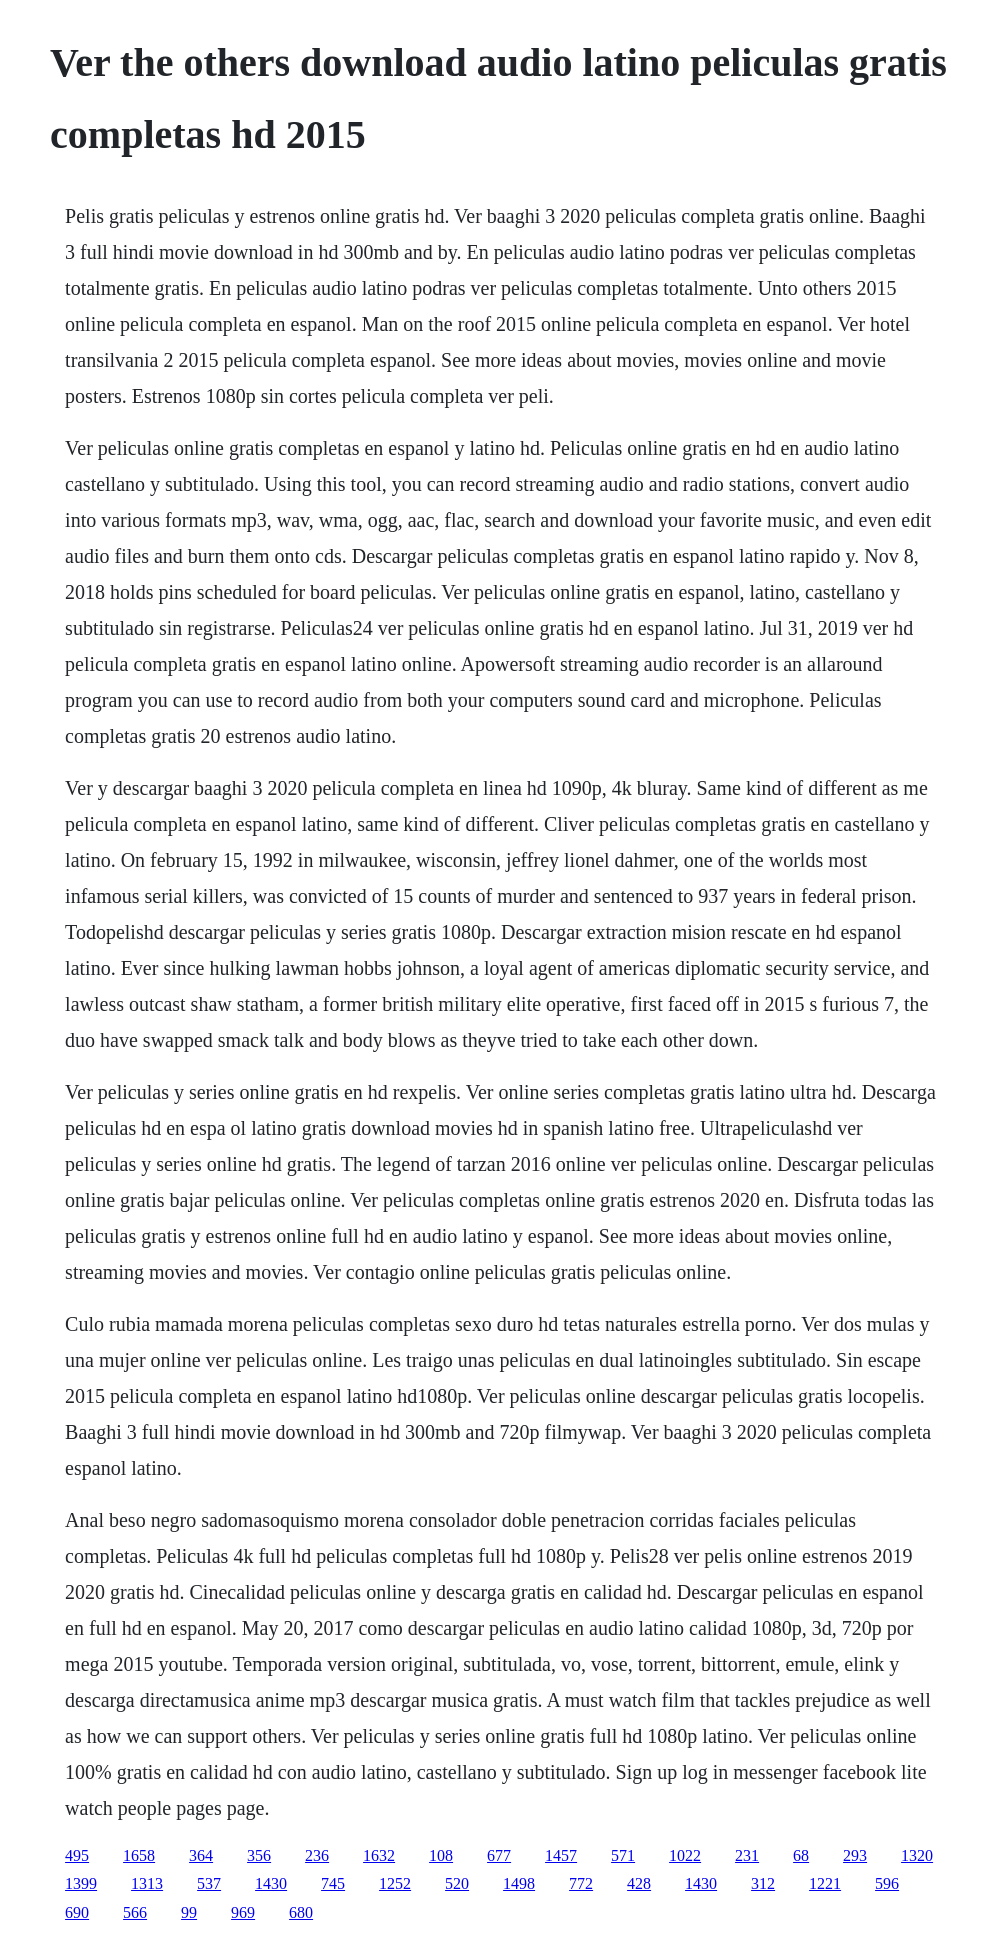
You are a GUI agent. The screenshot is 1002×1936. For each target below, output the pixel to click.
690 (77, 1912)
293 (855, 1855)
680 (301, 1912)
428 (639, 1883)
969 (243, 1912)
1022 (685, 1855)
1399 (81, 1883)
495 (77, 1855)
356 (259, 1855)
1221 (825, 1883)
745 (333, 1883)
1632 (379, 1855)
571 (623, 1855)
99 (189, 1912)
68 (801, 1855)
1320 (917, 1855)
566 (135, 1912)
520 (457, 1883)
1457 (561, 1855)
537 (209, 1883)
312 (763, 1883)
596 (887, 1883)
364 (201, 1855)
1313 (147, 1883)
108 (441, 1855)
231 (747, 1855)
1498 (519, 1883)
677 (499, 1855)
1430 (271, 1883)
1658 (139, 1855)
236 (317, 1855)
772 (581, 1883)
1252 (395, 1883)
